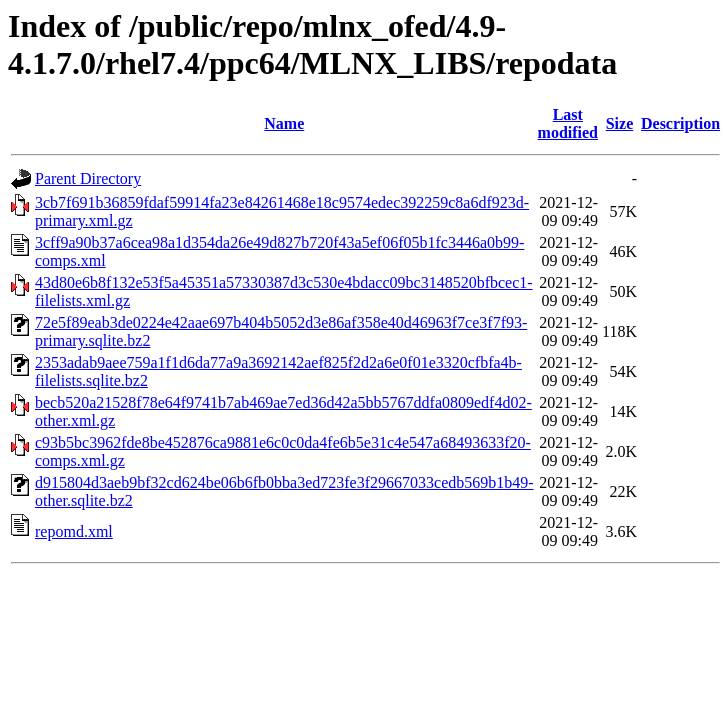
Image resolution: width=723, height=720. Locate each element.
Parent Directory (88, 178)
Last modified (568, 123)
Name (284, 123)
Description (680, 123)
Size (620, 123)
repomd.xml (74, 531)
